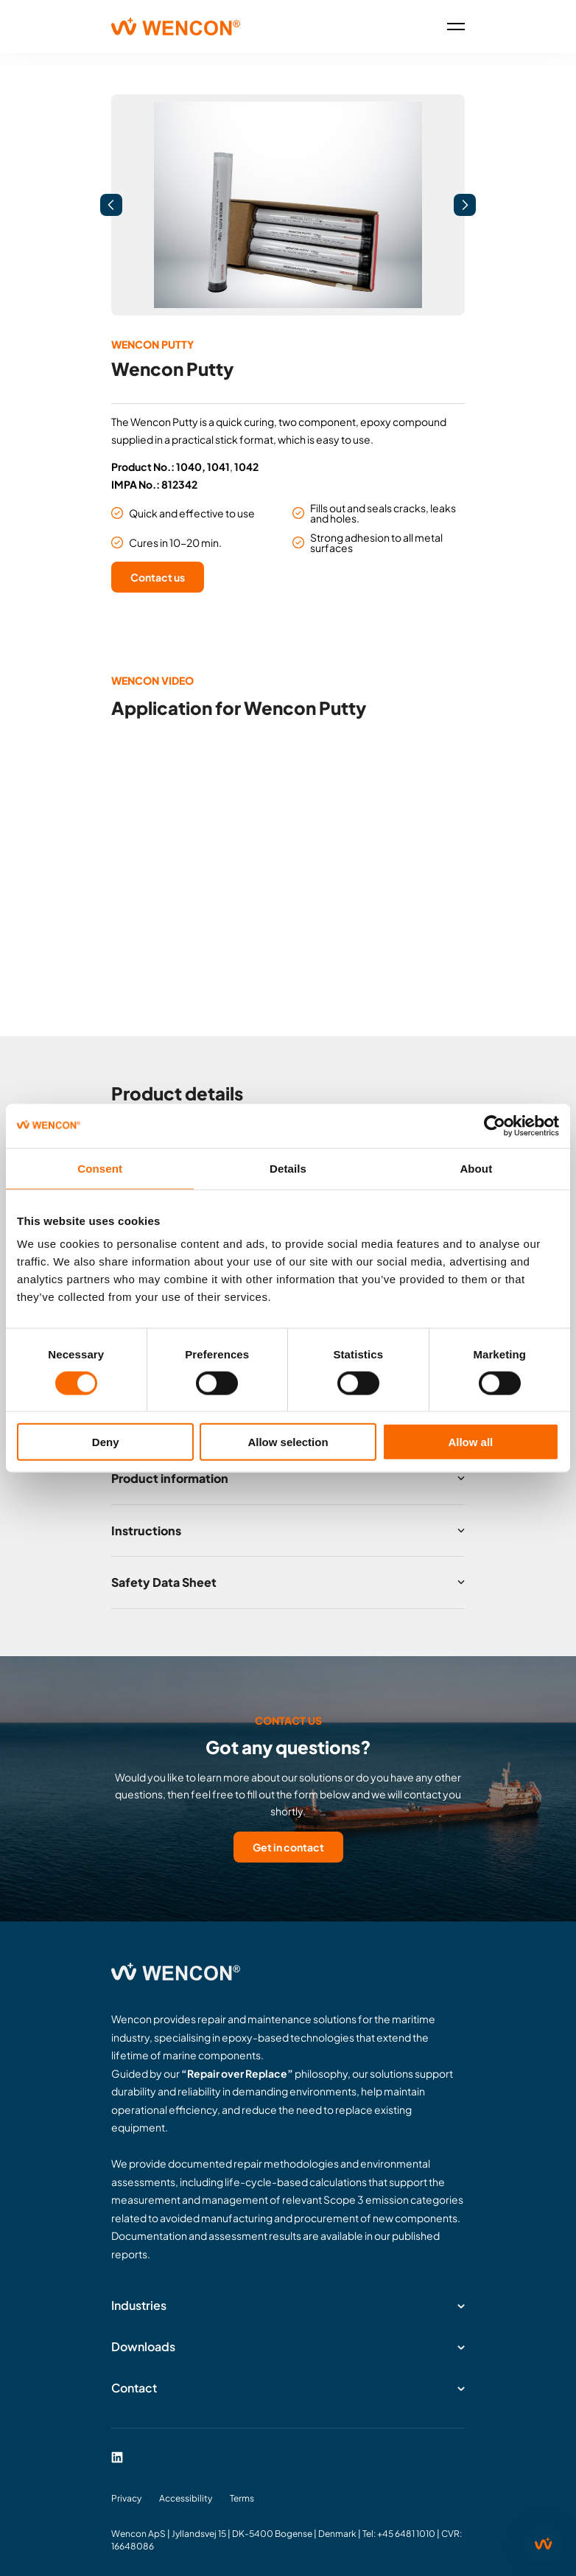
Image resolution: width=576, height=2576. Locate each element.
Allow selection (287, 1442)
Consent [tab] (99, 1168)
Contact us (157, 577)
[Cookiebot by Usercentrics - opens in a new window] (494, 1125)
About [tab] (476, 1168)
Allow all (470, 1442)
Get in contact (288, 1847)
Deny (105, 1442)
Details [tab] (288, 1168)
